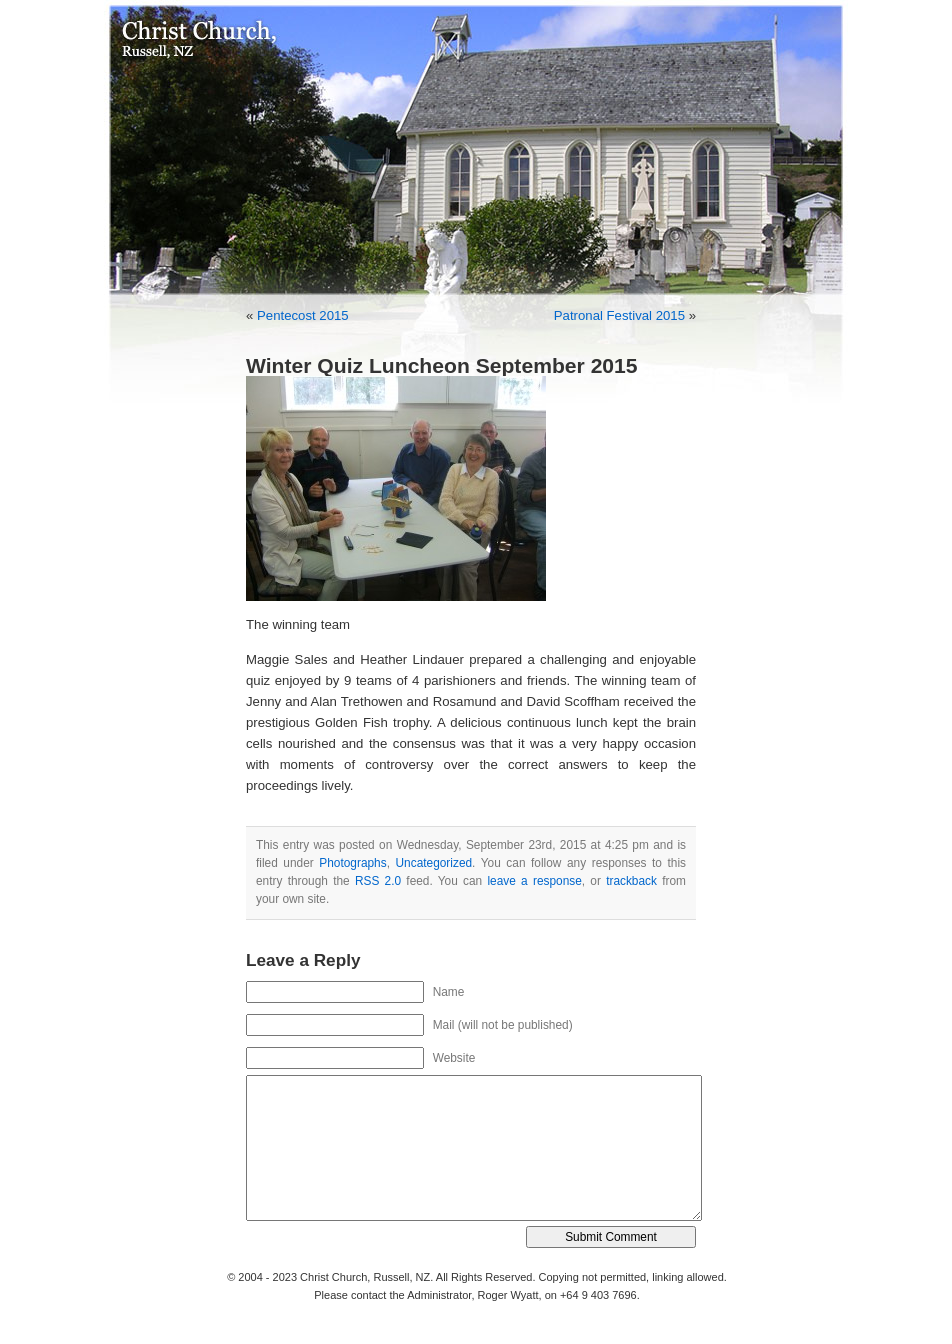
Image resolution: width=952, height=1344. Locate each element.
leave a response (534, 881)
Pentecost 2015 (303, 315)
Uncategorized (434, 863)
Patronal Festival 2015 (619, 315)
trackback (631, 881)
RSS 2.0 (378, 881)
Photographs (352, 863)
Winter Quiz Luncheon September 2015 (442, 365)
